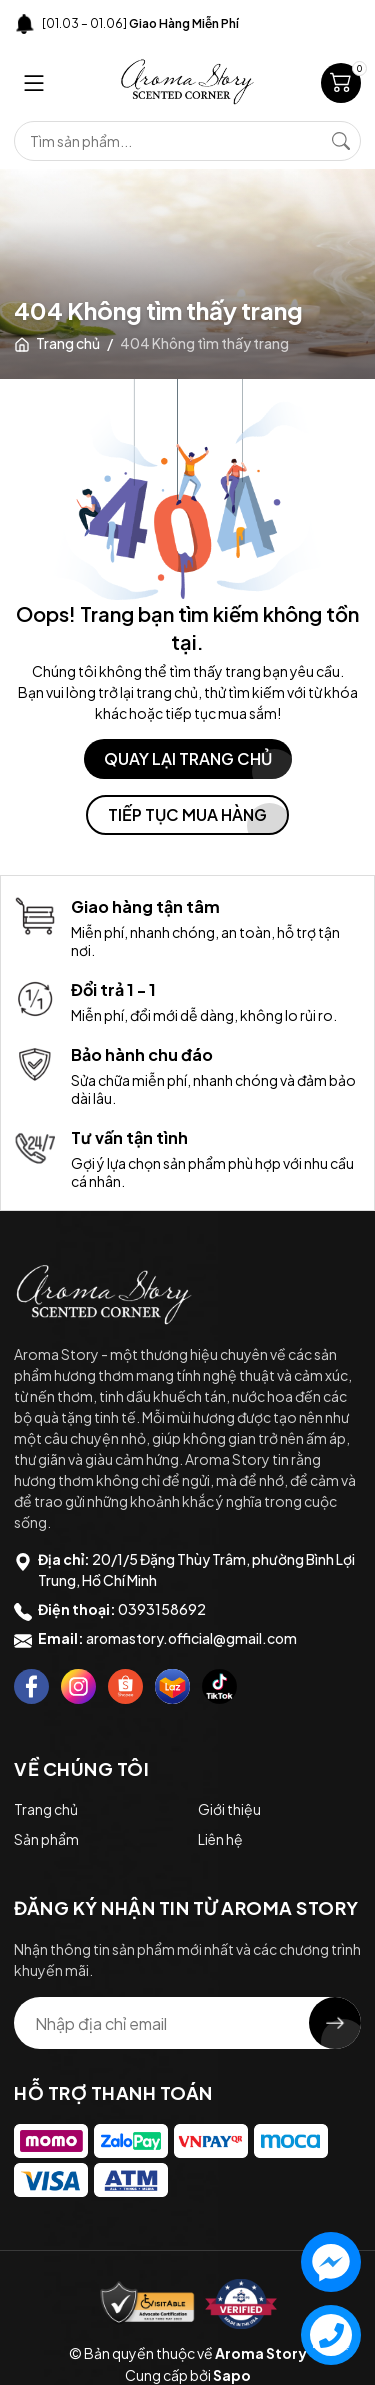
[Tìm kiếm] (341, 141)
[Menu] (34, 83)
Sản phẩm (46, 1839)
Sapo (232, 2375)
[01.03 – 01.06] (140, 23)
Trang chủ (46, 1809)
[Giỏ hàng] (341, 83)
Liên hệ (220, 1839)
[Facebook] (31, 1686)
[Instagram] (78, 1686)
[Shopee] (125, 1686)
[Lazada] (172, 1686)
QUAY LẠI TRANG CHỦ (188, 758)
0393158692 (162, 1609)
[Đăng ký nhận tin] (335, 2023)
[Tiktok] (219, 1686)
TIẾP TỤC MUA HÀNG (187, 814)
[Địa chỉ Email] (187, 2023)
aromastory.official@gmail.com (191, 1638)
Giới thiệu (229, 1809)
